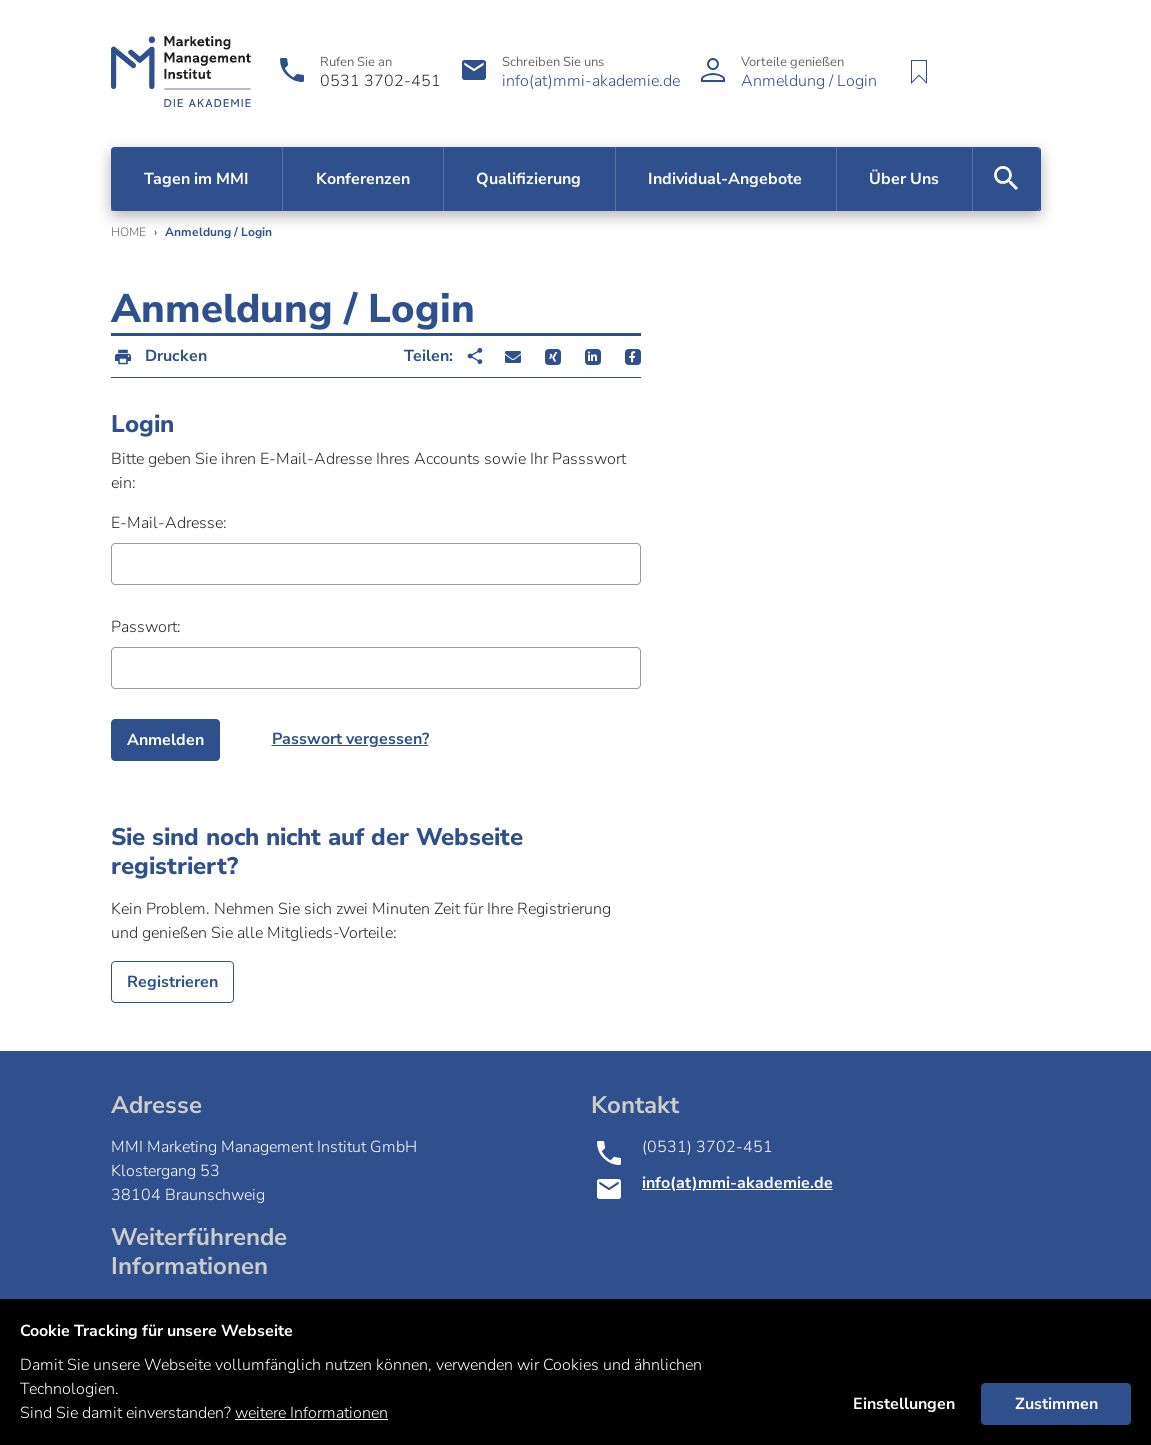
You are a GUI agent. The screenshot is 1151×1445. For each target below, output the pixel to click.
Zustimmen (1056, 1404)
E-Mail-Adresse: (169, 523)
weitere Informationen (311, 1413)
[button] (513, 357)
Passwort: (146, 627)
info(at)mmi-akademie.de (591, 81)
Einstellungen (904, 1404)
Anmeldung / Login (809, 81)
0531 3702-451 (380, 81)
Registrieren (172, 982)
